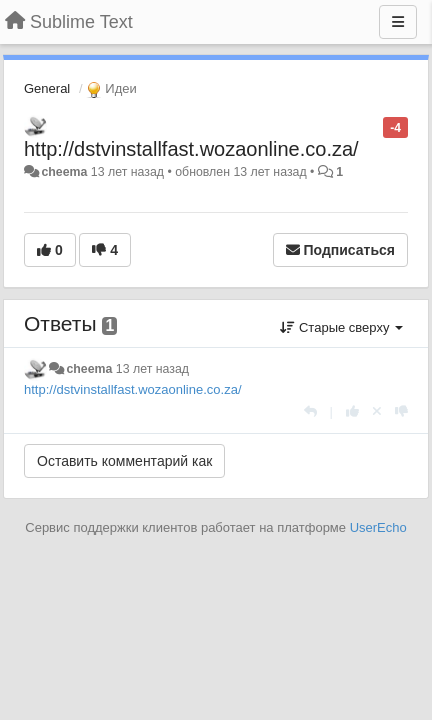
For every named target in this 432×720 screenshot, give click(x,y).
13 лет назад (152, 369)
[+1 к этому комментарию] (352, 411)
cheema (64, 172)
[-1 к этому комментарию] (401, 411)
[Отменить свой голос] (377, 411)
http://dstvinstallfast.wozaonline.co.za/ (191, 149)
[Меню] (398, 22)
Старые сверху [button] (341, 327)
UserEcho (378, 527)
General (47, 88)
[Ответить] (310, 411)
